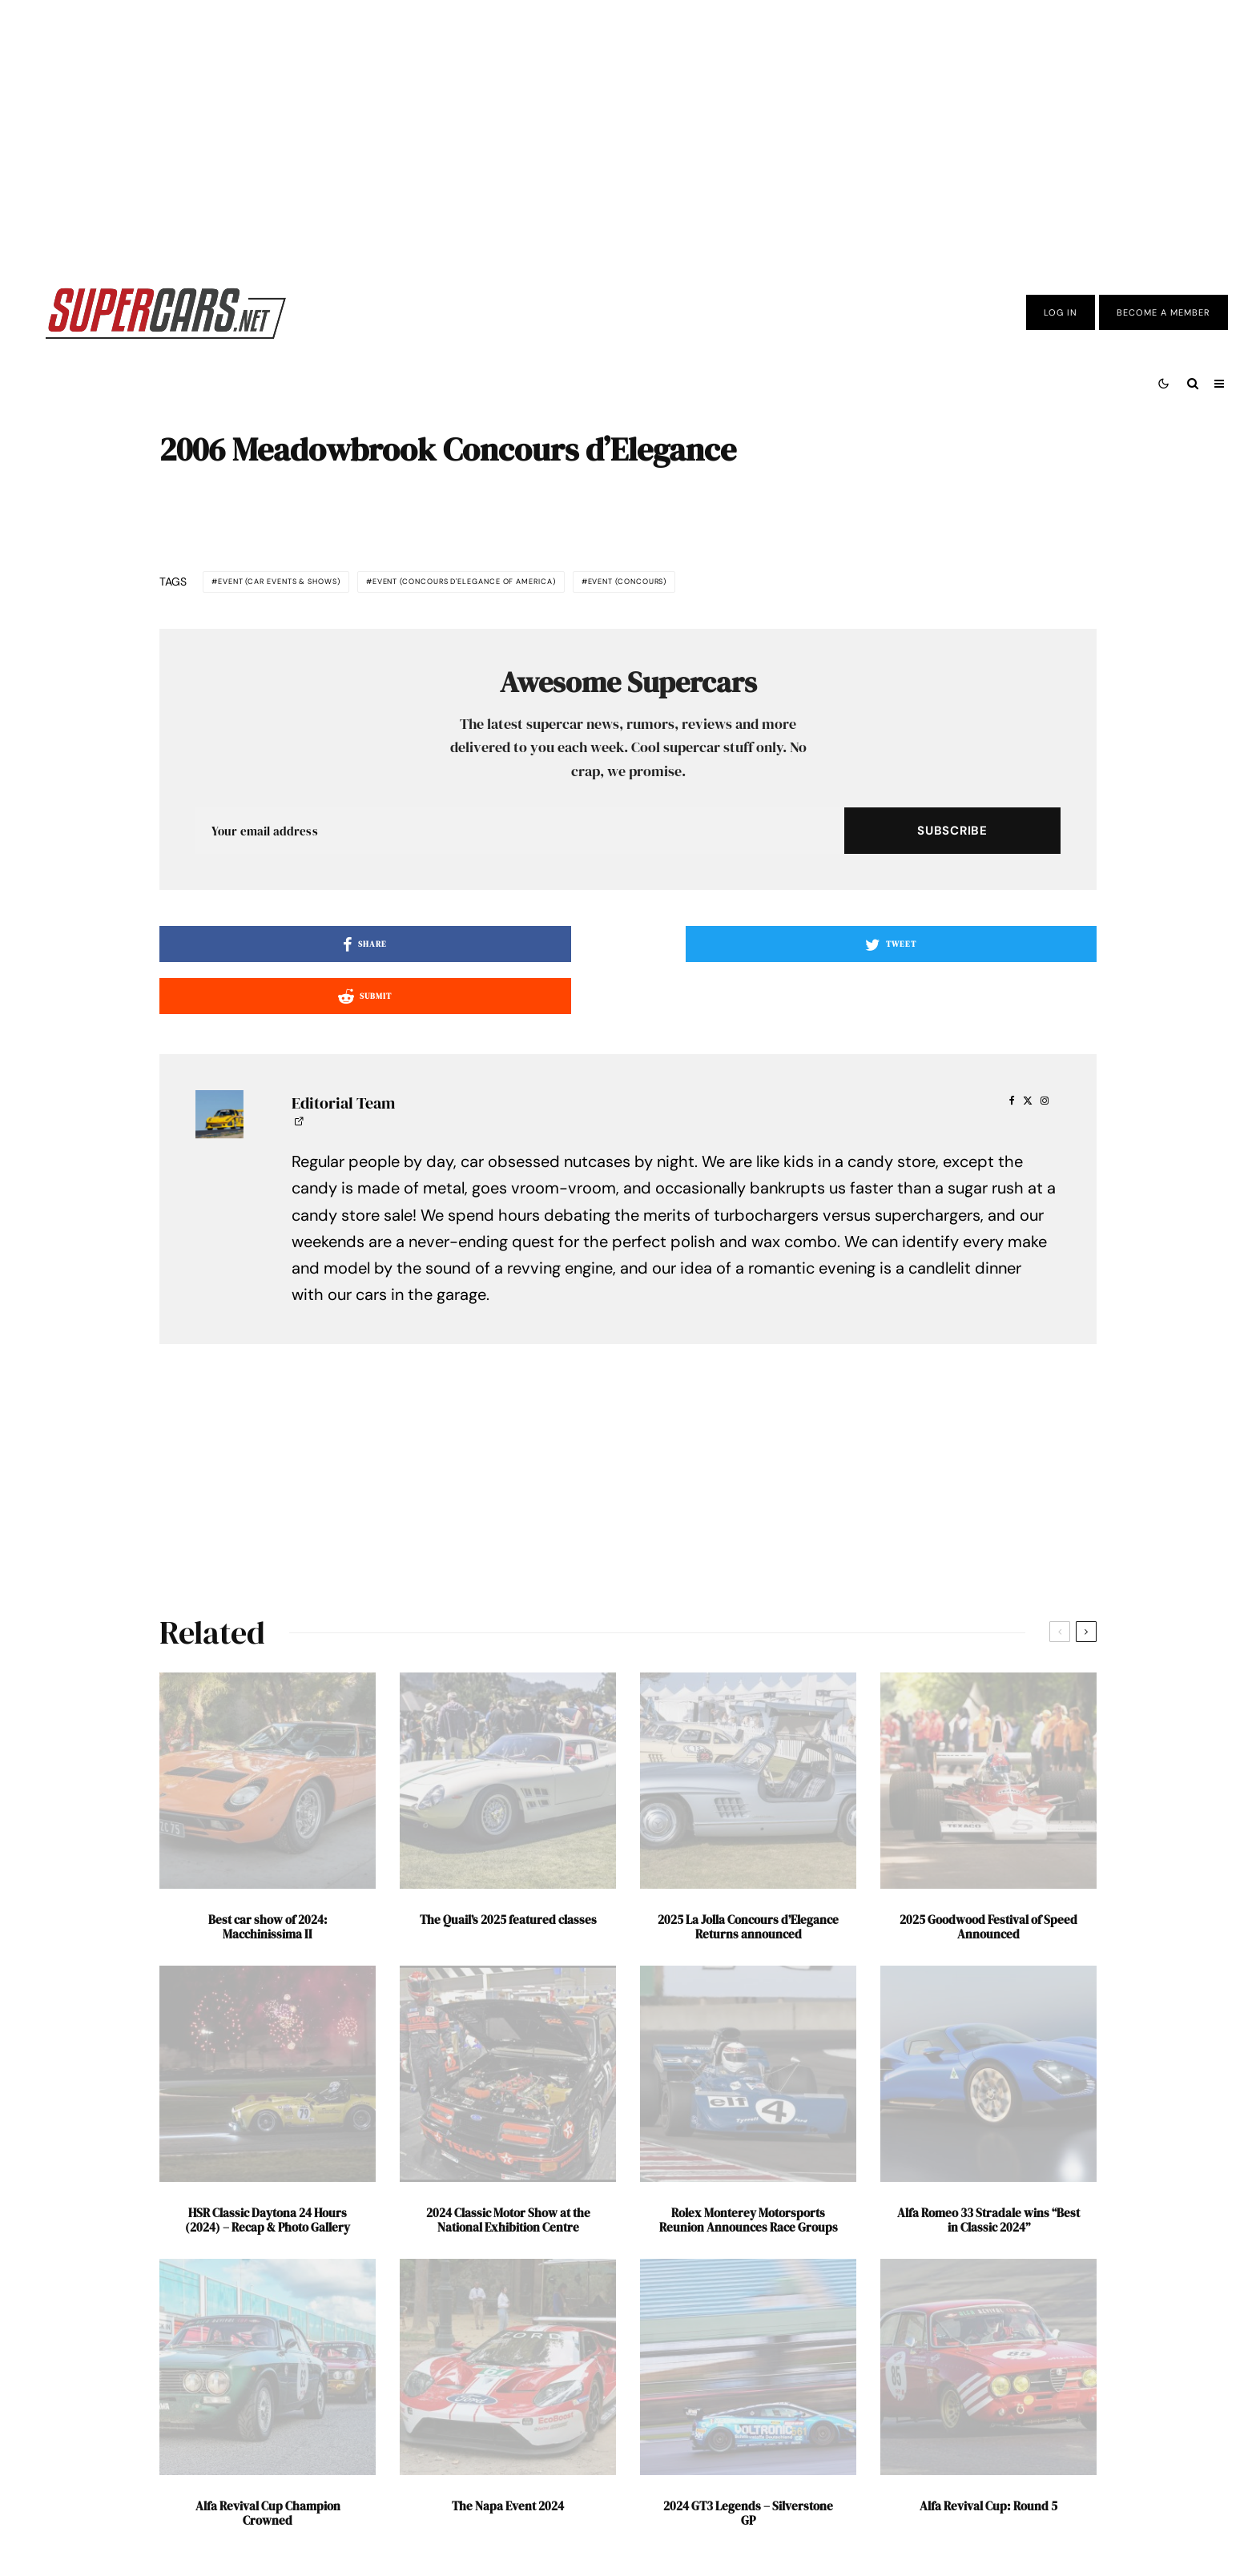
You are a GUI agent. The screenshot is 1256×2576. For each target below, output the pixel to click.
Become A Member (1163, 312)
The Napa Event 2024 (508, 2458)
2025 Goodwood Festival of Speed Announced (988, 1879)
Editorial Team (343, 1055)
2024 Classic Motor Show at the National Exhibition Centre (508, 2172)
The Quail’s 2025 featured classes (508, 1872)
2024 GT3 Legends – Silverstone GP (748, 2465)
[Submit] (944, 948)
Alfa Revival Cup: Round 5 (988, 2458)
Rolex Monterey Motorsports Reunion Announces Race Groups (748, 2172)
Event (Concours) (837, 584)
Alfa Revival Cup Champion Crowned (267, 2465)
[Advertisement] (628, 130)
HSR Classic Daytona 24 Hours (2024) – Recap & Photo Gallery (267, 2172)
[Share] (311, 948)
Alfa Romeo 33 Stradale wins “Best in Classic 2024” (988, 2172)
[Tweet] (628, 948)
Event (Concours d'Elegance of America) (595, 584)
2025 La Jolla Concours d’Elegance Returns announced (748, 1879)
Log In (1060, 312)
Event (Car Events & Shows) (318, 584)
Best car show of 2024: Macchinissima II (268, 1879)
